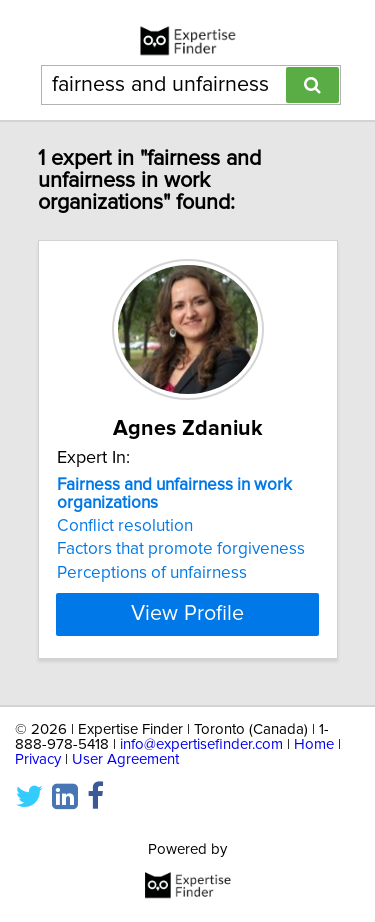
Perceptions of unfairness (152, 573)
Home (314, 744)
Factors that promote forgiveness (181, 549)
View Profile (187, 614)
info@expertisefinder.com (201, 744)
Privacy (38, 759)
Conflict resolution (125, 526)
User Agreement (125, 759)
